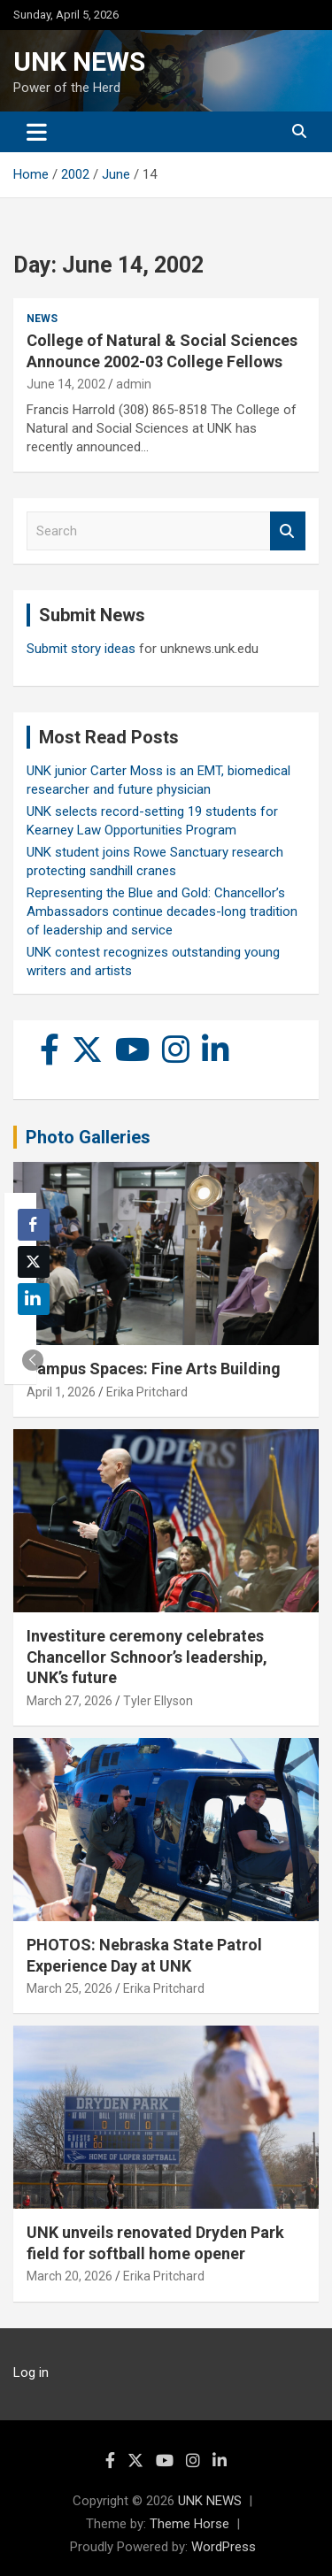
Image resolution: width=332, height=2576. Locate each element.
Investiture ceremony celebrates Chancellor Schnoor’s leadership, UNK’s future (147, 1656)
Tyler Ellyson (158, 1701)
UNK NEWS (79, 61)
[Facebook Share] (34, 1225)
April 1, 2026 (61, 1392)
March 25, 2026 (69, 1988)
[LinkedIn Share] (34, 1299)
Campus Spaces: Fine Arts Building (154, 1368)
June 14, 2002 (66, 384)
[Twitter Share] (34, 1262)
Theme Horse (189, 2524)
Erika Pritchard (147, 1392)
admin (133, 384)
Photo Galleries (88, 1137)
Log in (31, 2372)
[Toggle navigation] (36, 131)
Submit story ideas (81, 649)
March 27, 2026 (69, 1701)
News (42, 318)
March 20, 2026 (69, 2276)
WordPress (223, 2547)
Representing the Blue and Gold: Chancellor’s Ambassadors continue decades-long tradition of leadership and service (162, 911)
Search (287, 531)
